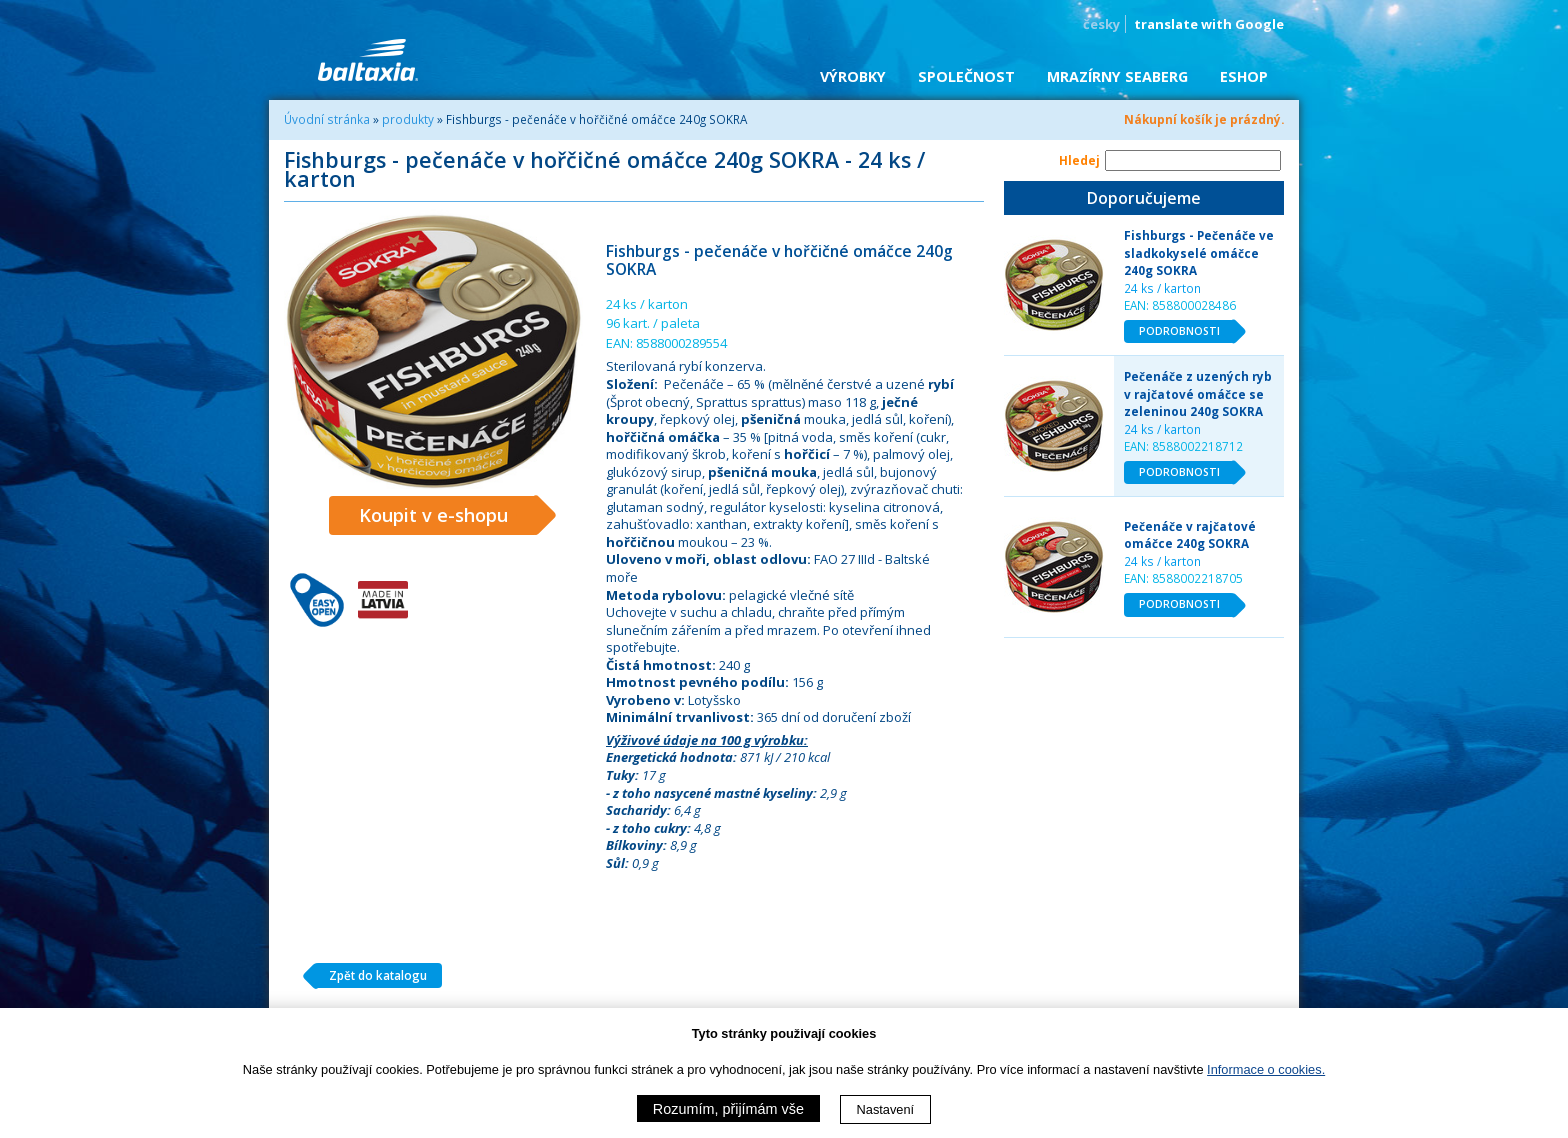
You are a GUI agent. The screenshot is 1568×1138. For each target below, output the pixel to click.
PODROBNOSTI (1187, 332)
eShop (1244, 76)
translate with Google (1209, 24)
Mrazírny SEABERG (1117, 76)
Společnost (966, 76)
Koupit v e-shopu (448, 516)
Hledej (1079, 160)
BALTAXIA (368, 60)
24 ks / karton (1162, 288)
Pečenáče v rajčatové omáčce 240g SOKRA (1190, 535)
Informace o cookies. (1266, 1069)
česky (1101, 24)
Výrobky (853, 76)
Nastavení (886, 1109)
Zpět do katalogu (370, 976)
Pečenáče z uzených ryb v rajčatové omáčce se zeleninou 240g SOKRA (1198, 393)
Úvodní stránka (327, 119)
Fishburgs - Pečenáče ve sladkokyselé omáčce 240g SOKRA (1199, 252)
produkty (408, 119)
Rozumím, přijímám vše (728, 1109)
